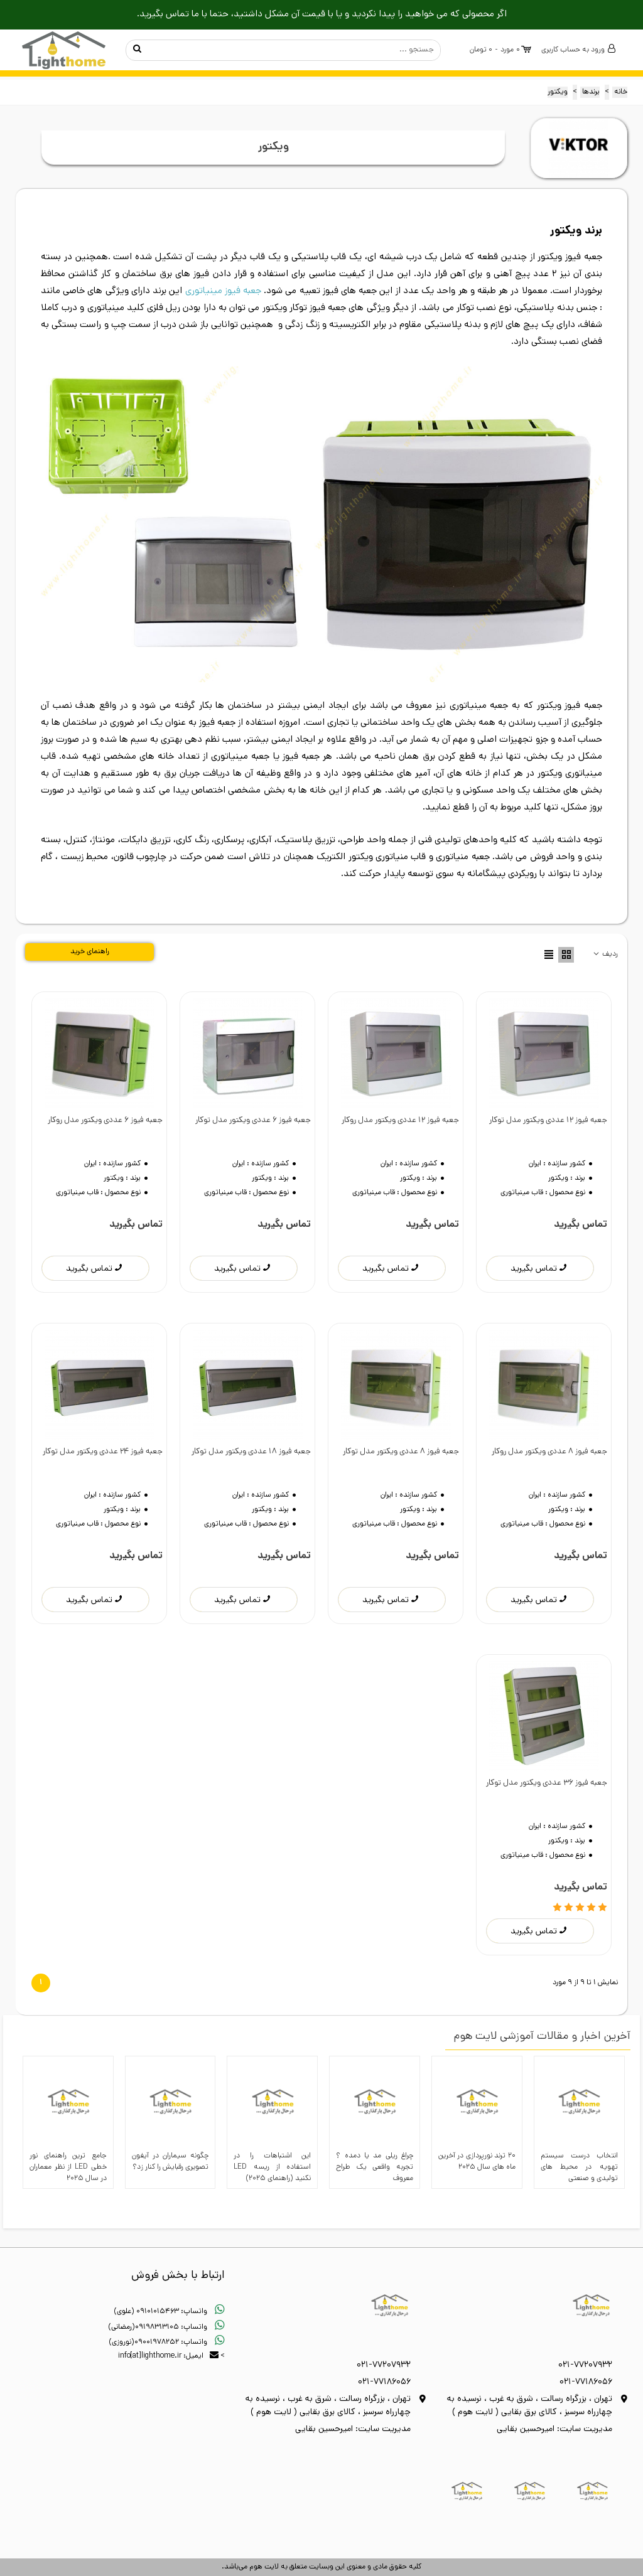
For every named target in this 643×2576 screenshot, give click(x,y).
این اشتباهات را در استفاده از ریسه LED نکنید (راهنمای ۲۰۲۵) (272, 2167)
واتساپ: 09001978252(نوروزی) (167, 2342)
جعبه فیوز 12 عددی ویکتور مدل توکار (548, 1120)
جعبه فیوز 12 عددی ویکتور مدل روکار (400, 1120)
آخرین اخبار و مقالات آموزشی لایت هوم (542, 2037)
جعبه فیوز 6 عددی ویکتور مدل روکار (105, 1120)
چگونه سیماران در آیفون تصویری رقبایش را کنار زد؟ (170, 2162)
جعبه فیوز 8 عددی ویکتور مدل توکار (401, 1452)
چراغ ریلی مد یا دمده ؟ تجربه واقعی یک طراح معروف (374, 2167)
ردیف (605, 955)
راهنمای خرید (89, 952)
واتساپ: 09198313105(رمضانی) (166, 2327)
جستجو (136, 50)
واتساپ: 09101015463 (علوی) (169, 2311)
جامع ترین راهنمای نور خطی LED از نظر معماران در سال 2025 (68, 2167)
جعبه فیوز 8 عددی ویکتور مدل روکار (549, 1452)
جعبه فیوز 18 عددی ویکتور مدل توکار (251, 1452)
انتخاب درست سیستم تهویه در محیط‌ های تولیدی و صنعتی (579, 2167)
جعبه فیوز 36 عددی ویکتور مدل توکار (546, 1783)
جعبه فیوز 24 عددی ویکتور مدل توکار (103, 1452)
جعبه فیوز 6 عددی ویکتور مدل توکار (253, 1120)
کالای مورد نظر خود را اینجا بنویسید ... (295, 50)
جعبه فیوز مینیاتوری (223, 291)
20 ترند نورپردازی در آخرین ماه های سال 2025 (477, 2162)
